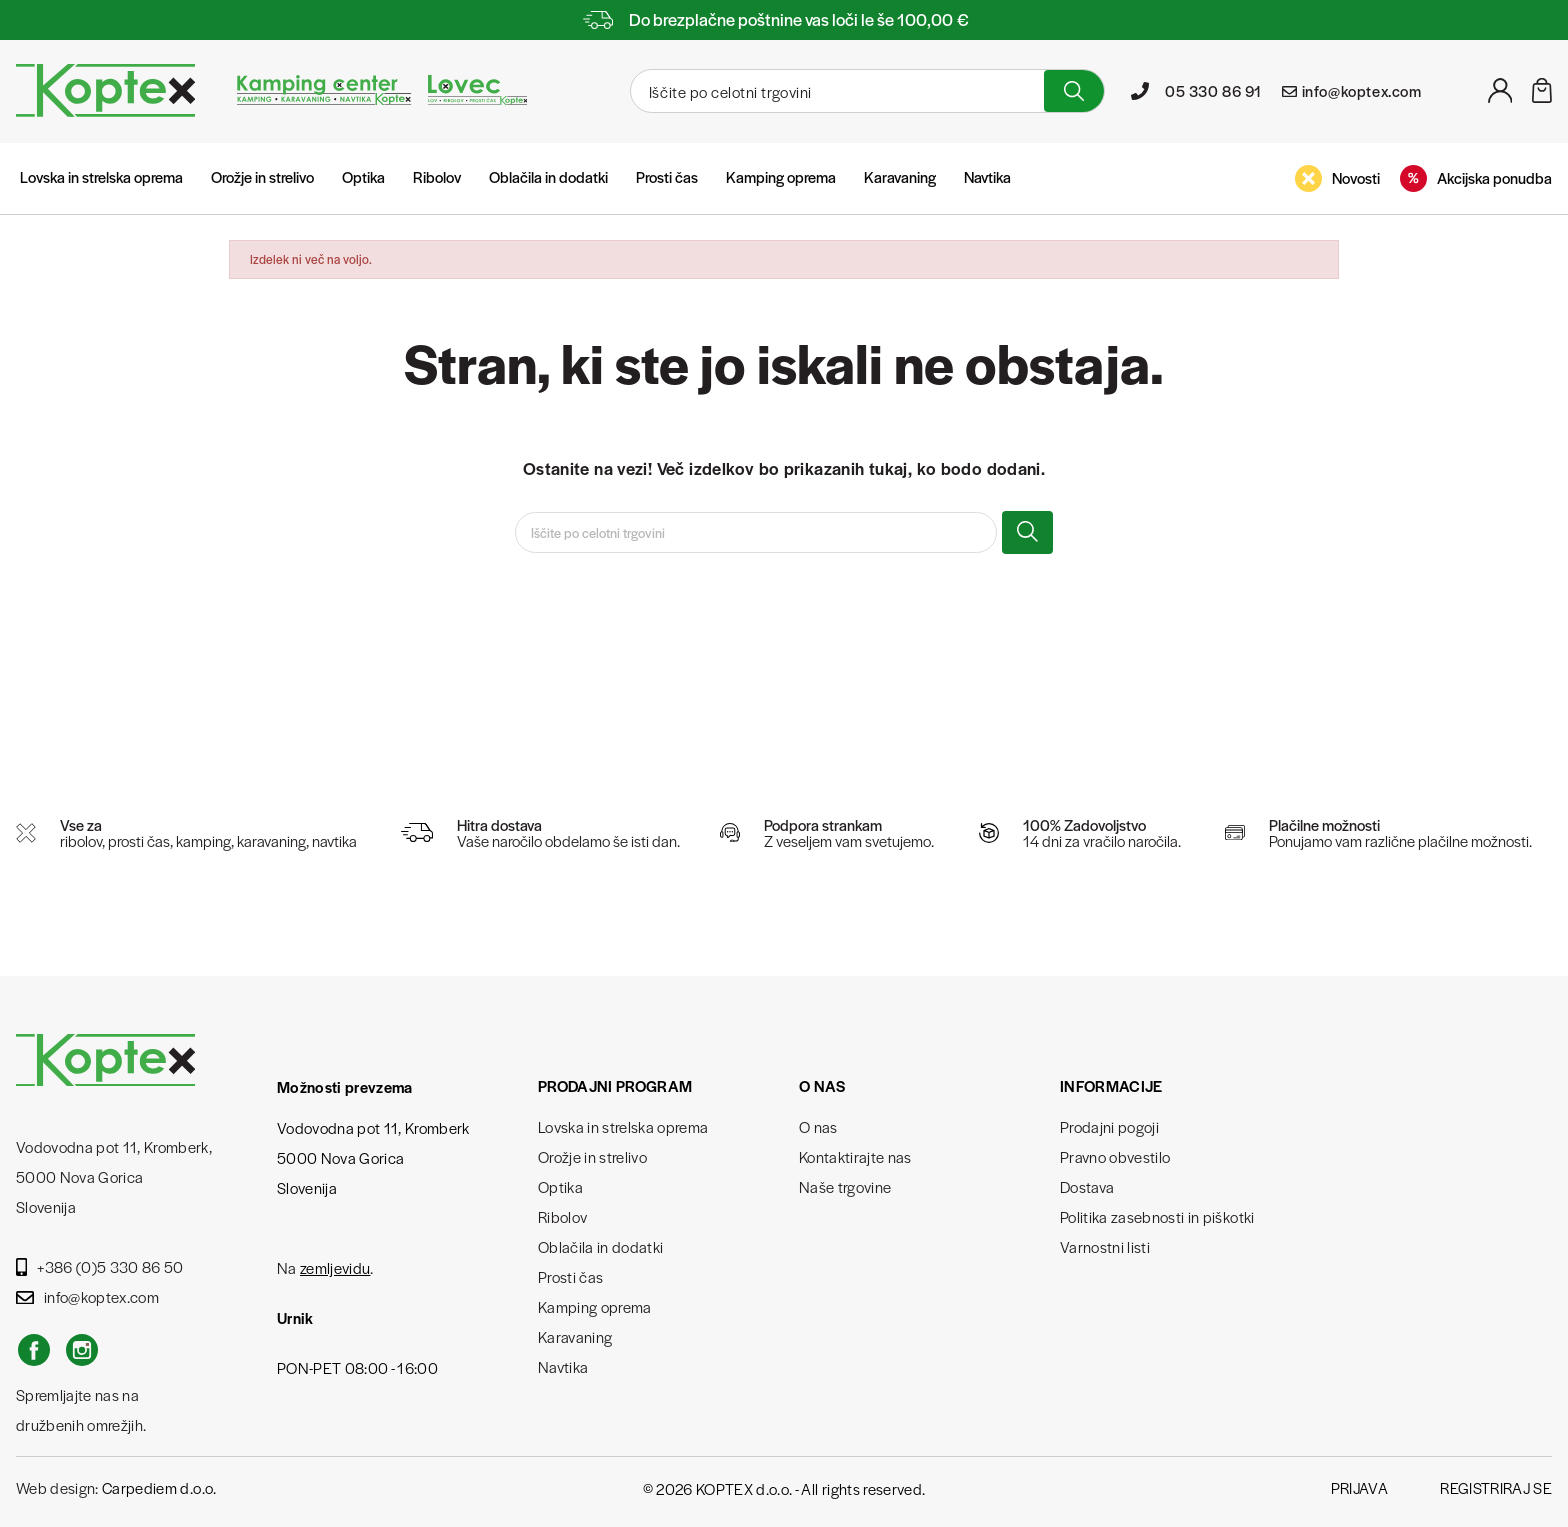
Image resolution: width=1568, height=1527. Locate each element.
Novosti (1337, 178)
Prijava (1359, 1487)
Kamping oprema (781, 176)
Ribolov (437, 176)
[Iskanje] (835, 91)
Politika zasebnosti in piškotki (1157, 1216)
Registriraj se (1496, 1487)
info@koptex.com (87, 1296)
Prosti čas (667, 176)
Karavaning (900, 176)
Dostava (1087, 1186)
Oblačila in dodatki (548, 176)
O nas (818, 1126)
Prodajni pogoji (1109, 1126)
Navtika (987, 176)
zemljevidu (335, 1267)
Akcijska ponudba (1476, 178)
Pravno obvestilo (1115, 1156)
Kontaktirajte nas (855, 1156)
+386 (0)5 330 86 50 (100, 1266)
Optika (363, 176)
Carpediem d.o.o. (159, 1487)
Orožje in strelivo (262, 176)
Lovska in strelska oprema (101, 176)
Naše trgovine (845, 1186)
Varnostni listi (1105, 1246)
